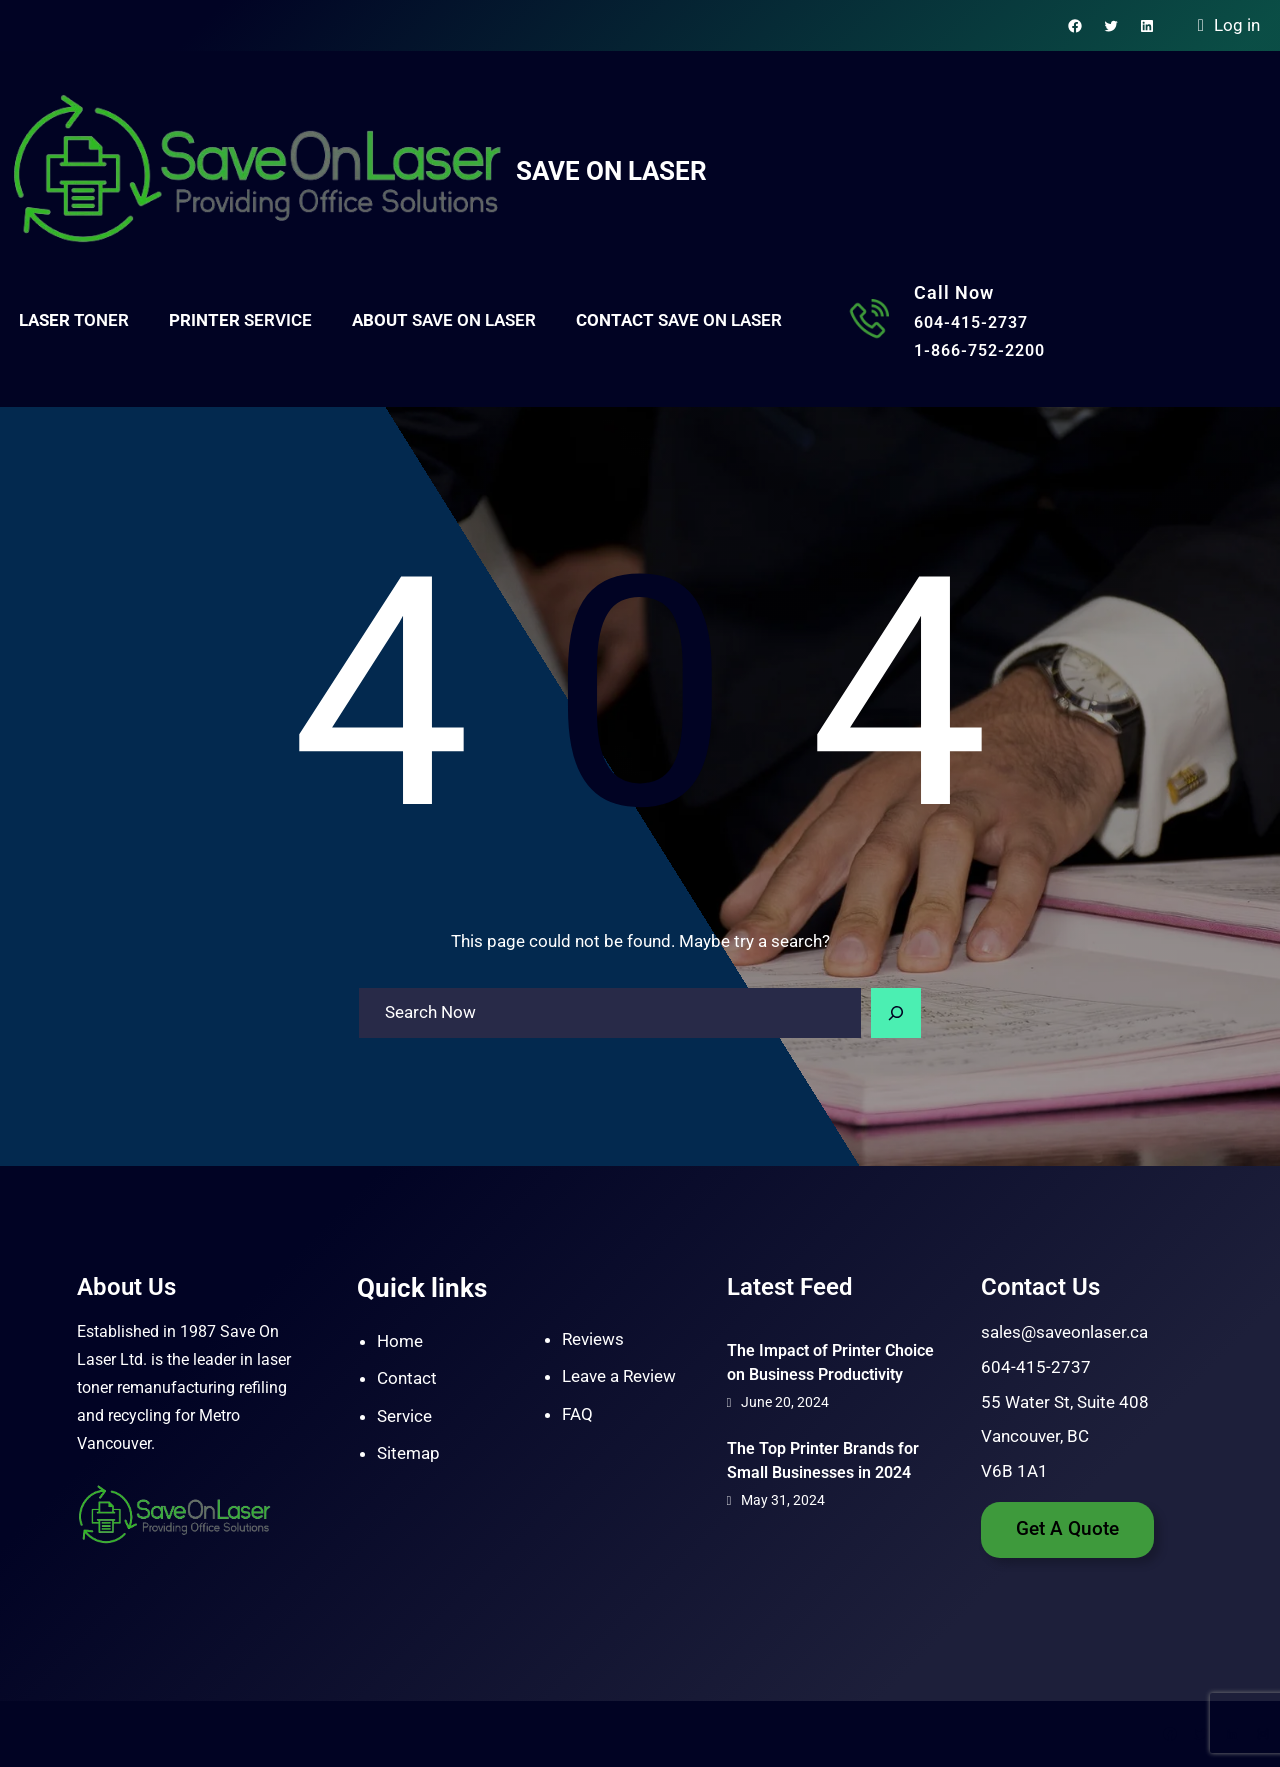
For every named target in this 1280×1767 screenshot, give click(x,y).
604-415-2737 (971, 322)
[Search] (896, 1013)
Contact (407, 1378)
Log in (1237, 25)
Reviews (593, 1339)
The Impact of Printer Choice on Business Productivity (830, 1362)
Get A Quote (1067, 1529)
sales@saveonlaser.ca (1064, 1332)
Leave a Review (619, 1376)
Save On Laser (611, 171)
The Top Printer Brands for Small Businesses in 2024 (823, 1460)
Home (400, 1341)
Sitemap (408, 1453)
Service (404, 1416)
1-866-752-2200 (979, 350)
